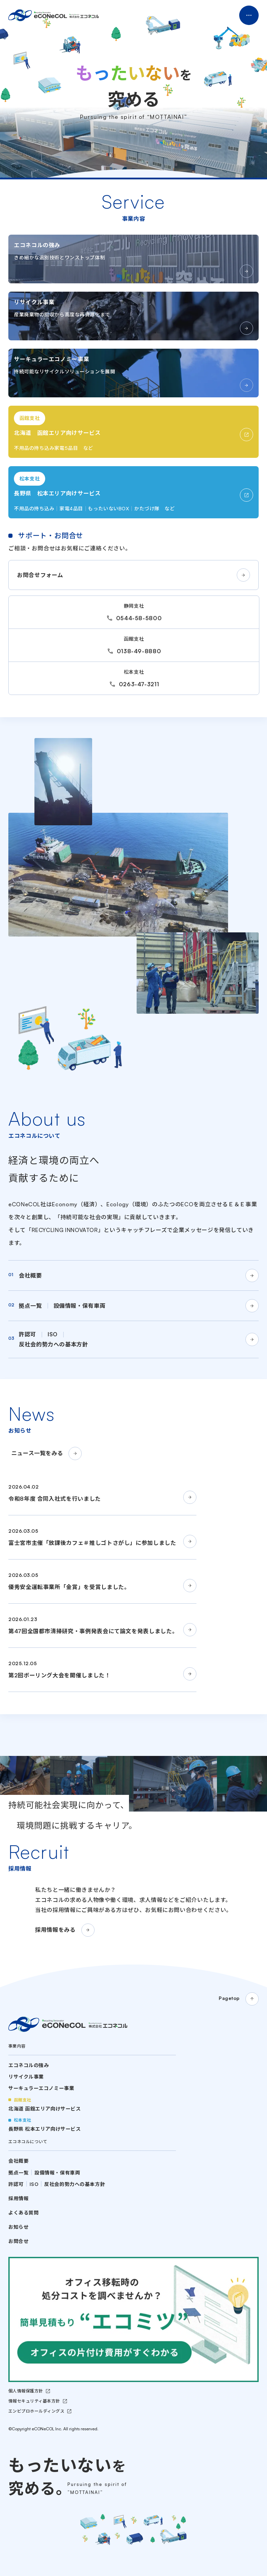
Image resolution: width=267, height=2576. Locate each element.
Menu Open (249, 15)
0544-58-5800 (139, 618)
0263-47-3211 (139, 684)
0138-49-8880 (139, 651)
